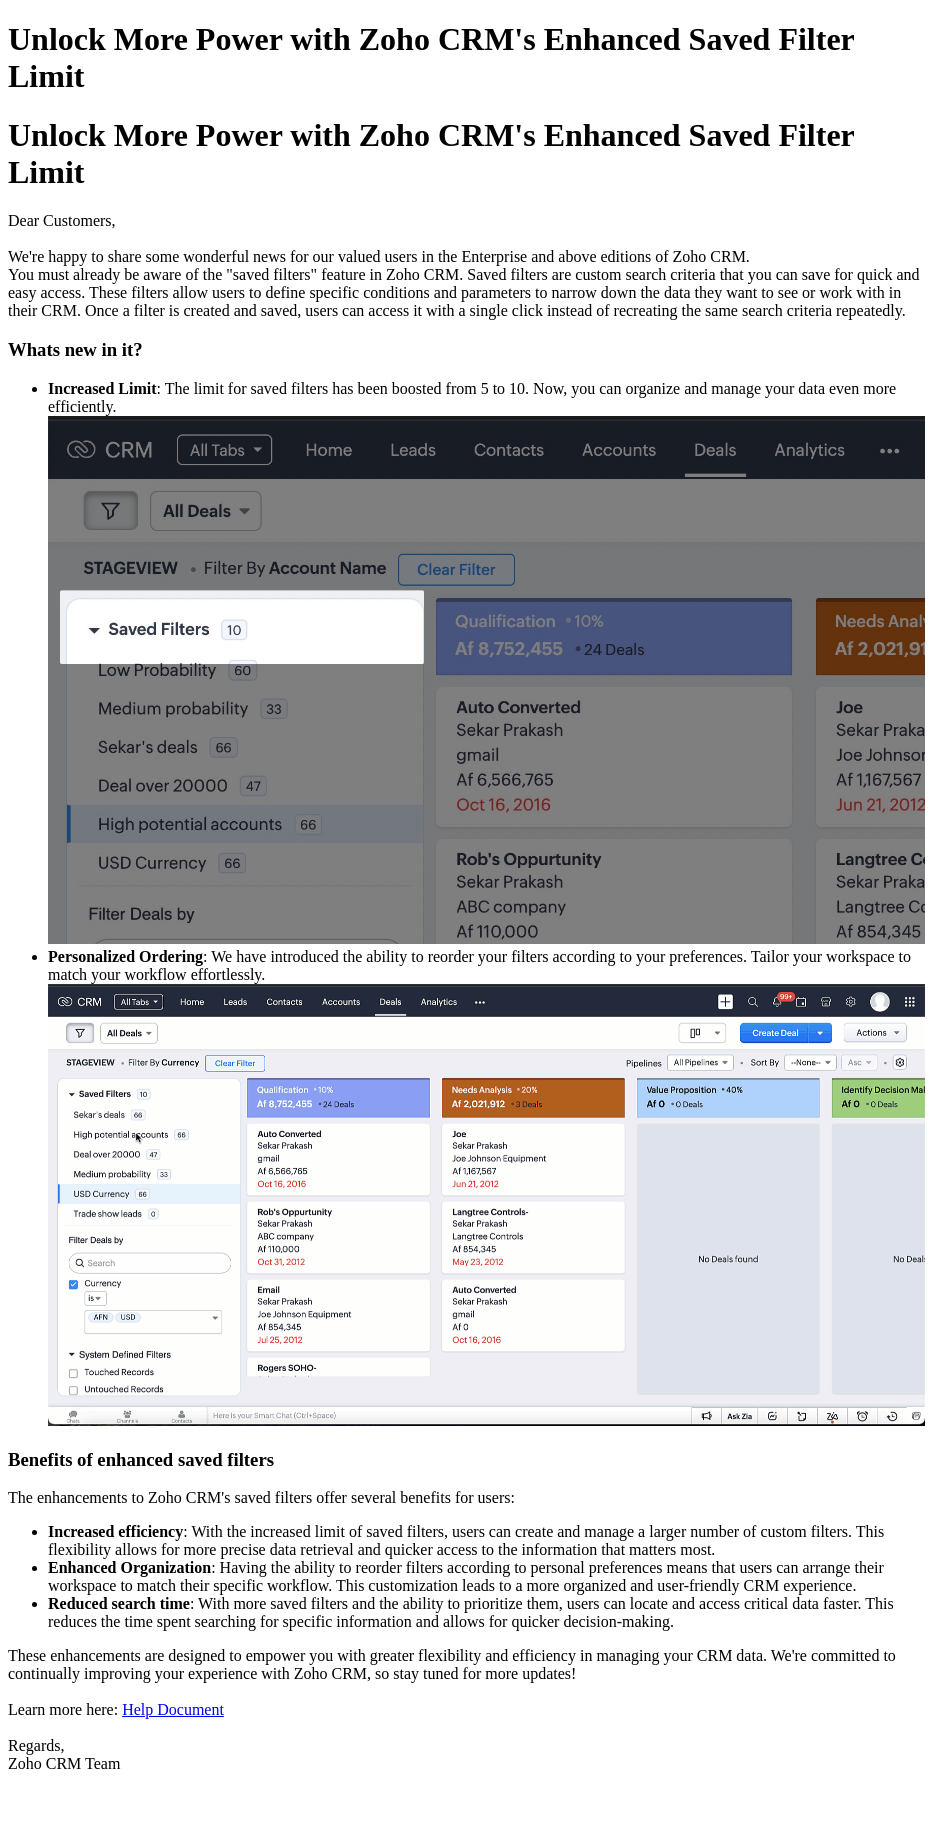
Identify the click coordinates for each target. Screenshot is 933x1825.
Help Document (173, 1709)
